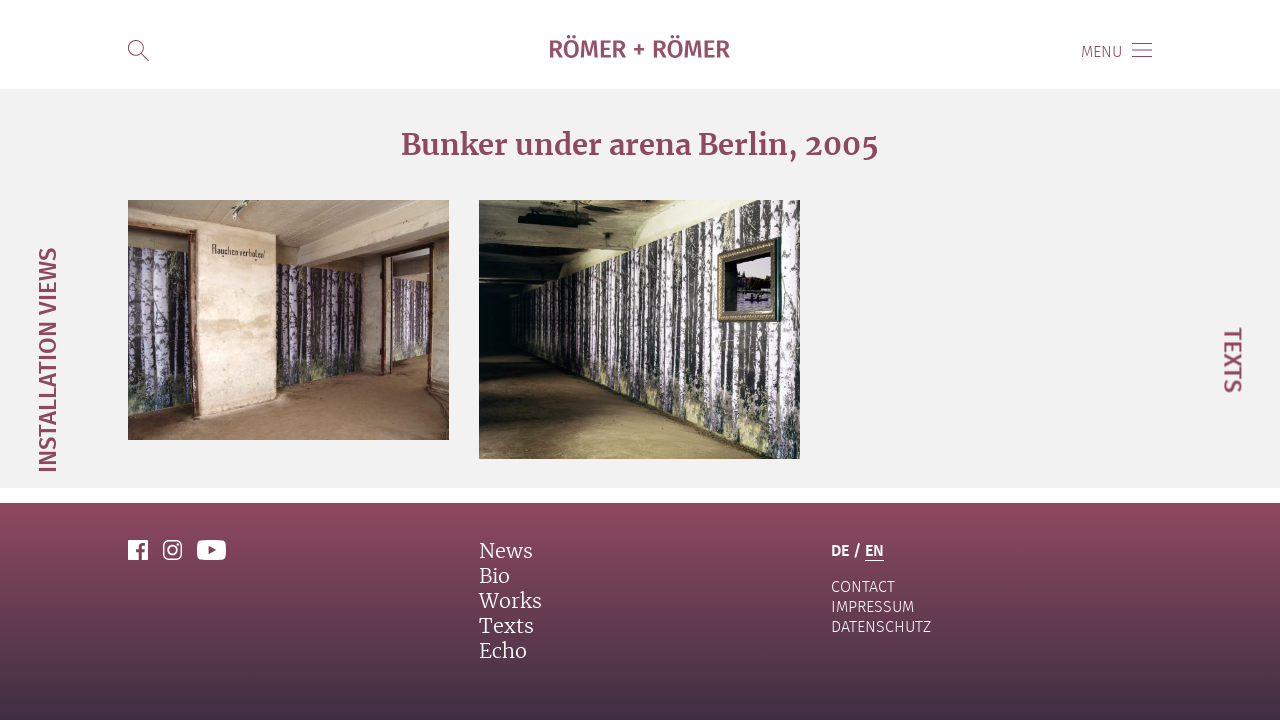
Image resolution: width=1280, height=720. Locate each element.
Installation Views (46, 360)
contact (863, 586)
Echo (503, 652)
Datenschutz (881, 626)
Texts (506, 627)
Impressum (872, 606)
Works (510, 602)
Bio (494, 577)
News (506, 552)
